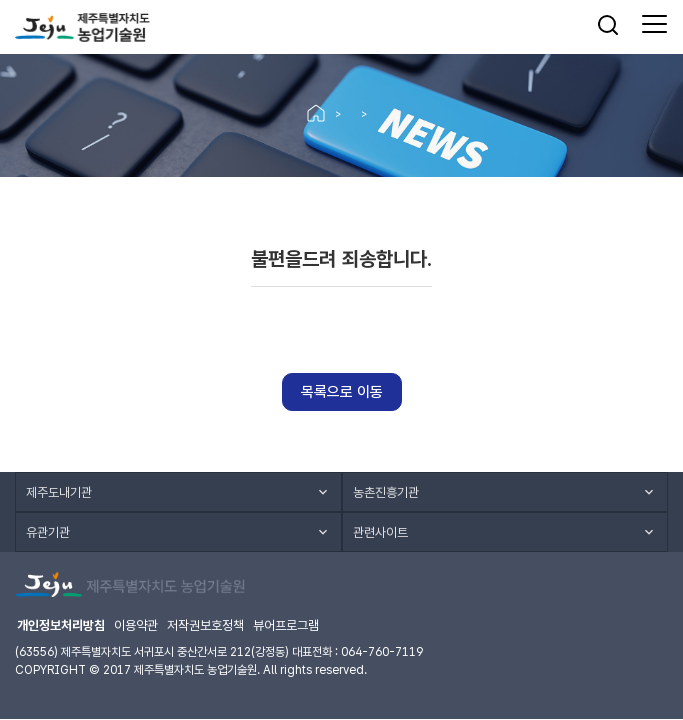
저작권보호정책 (205, 625)
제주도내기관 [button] (59, 492)
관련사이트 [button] (380, 532)
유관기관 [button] (48, 532)
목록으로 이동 (342, 392)
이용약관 (136, 625)
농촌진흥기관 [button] (386, 492)
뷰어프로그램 (286, 625)
